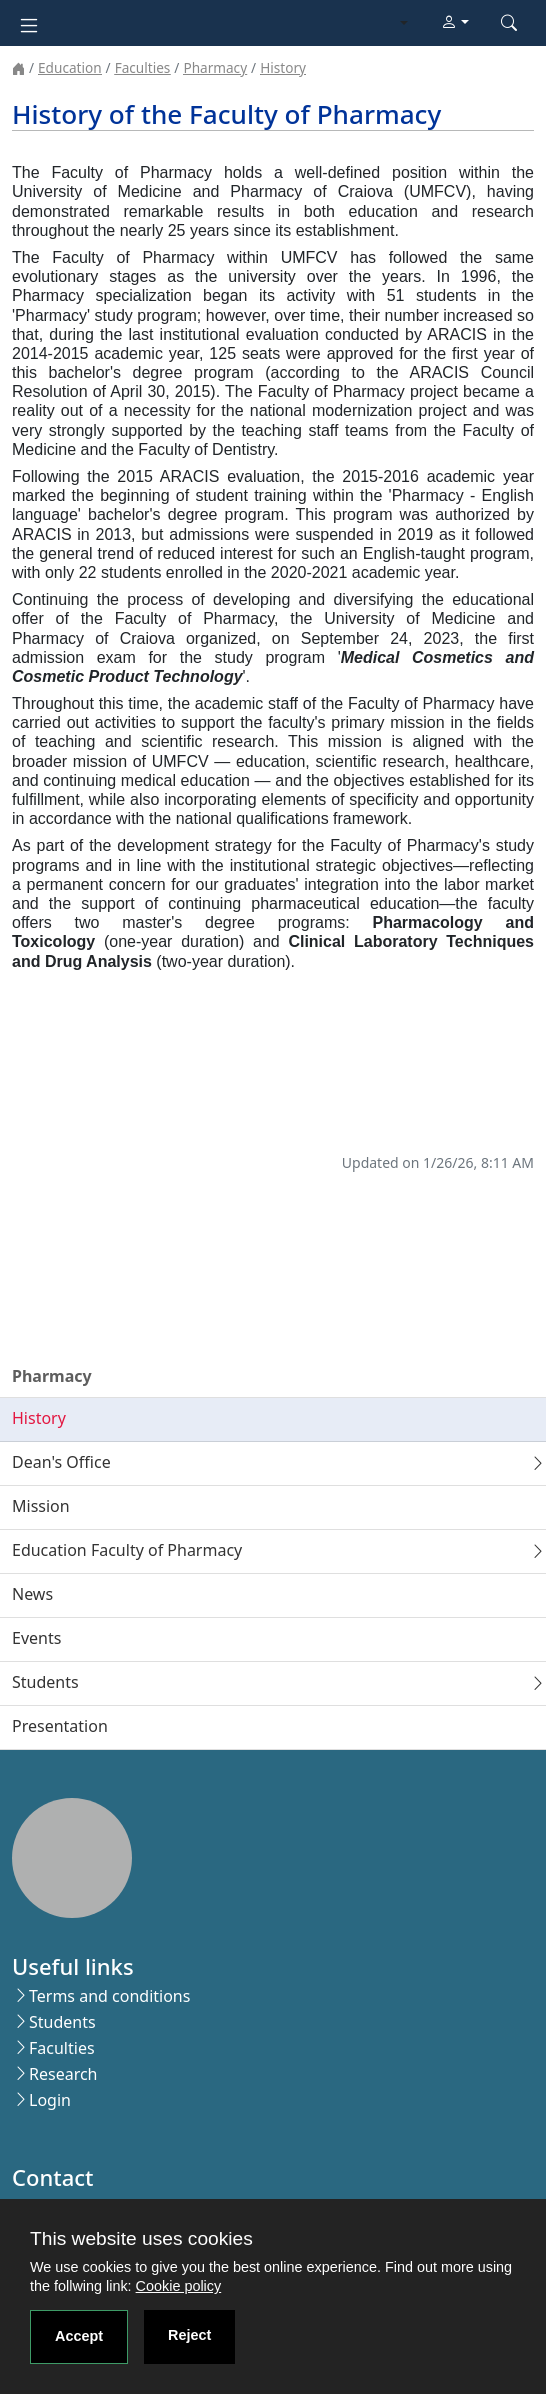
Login (50, 2100)
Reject (189, 2335)
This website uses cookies (141, 2238)
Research (63, 2074)
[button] (455, 23)
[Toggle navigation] (29, 23)
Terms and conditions (109, 1996)
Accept (79, 2336)
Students (62, 2022)
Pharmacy (215, 67)
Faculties (143, 67)
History (283, 67)
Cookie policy (179, 2286)
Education (70, 67)
